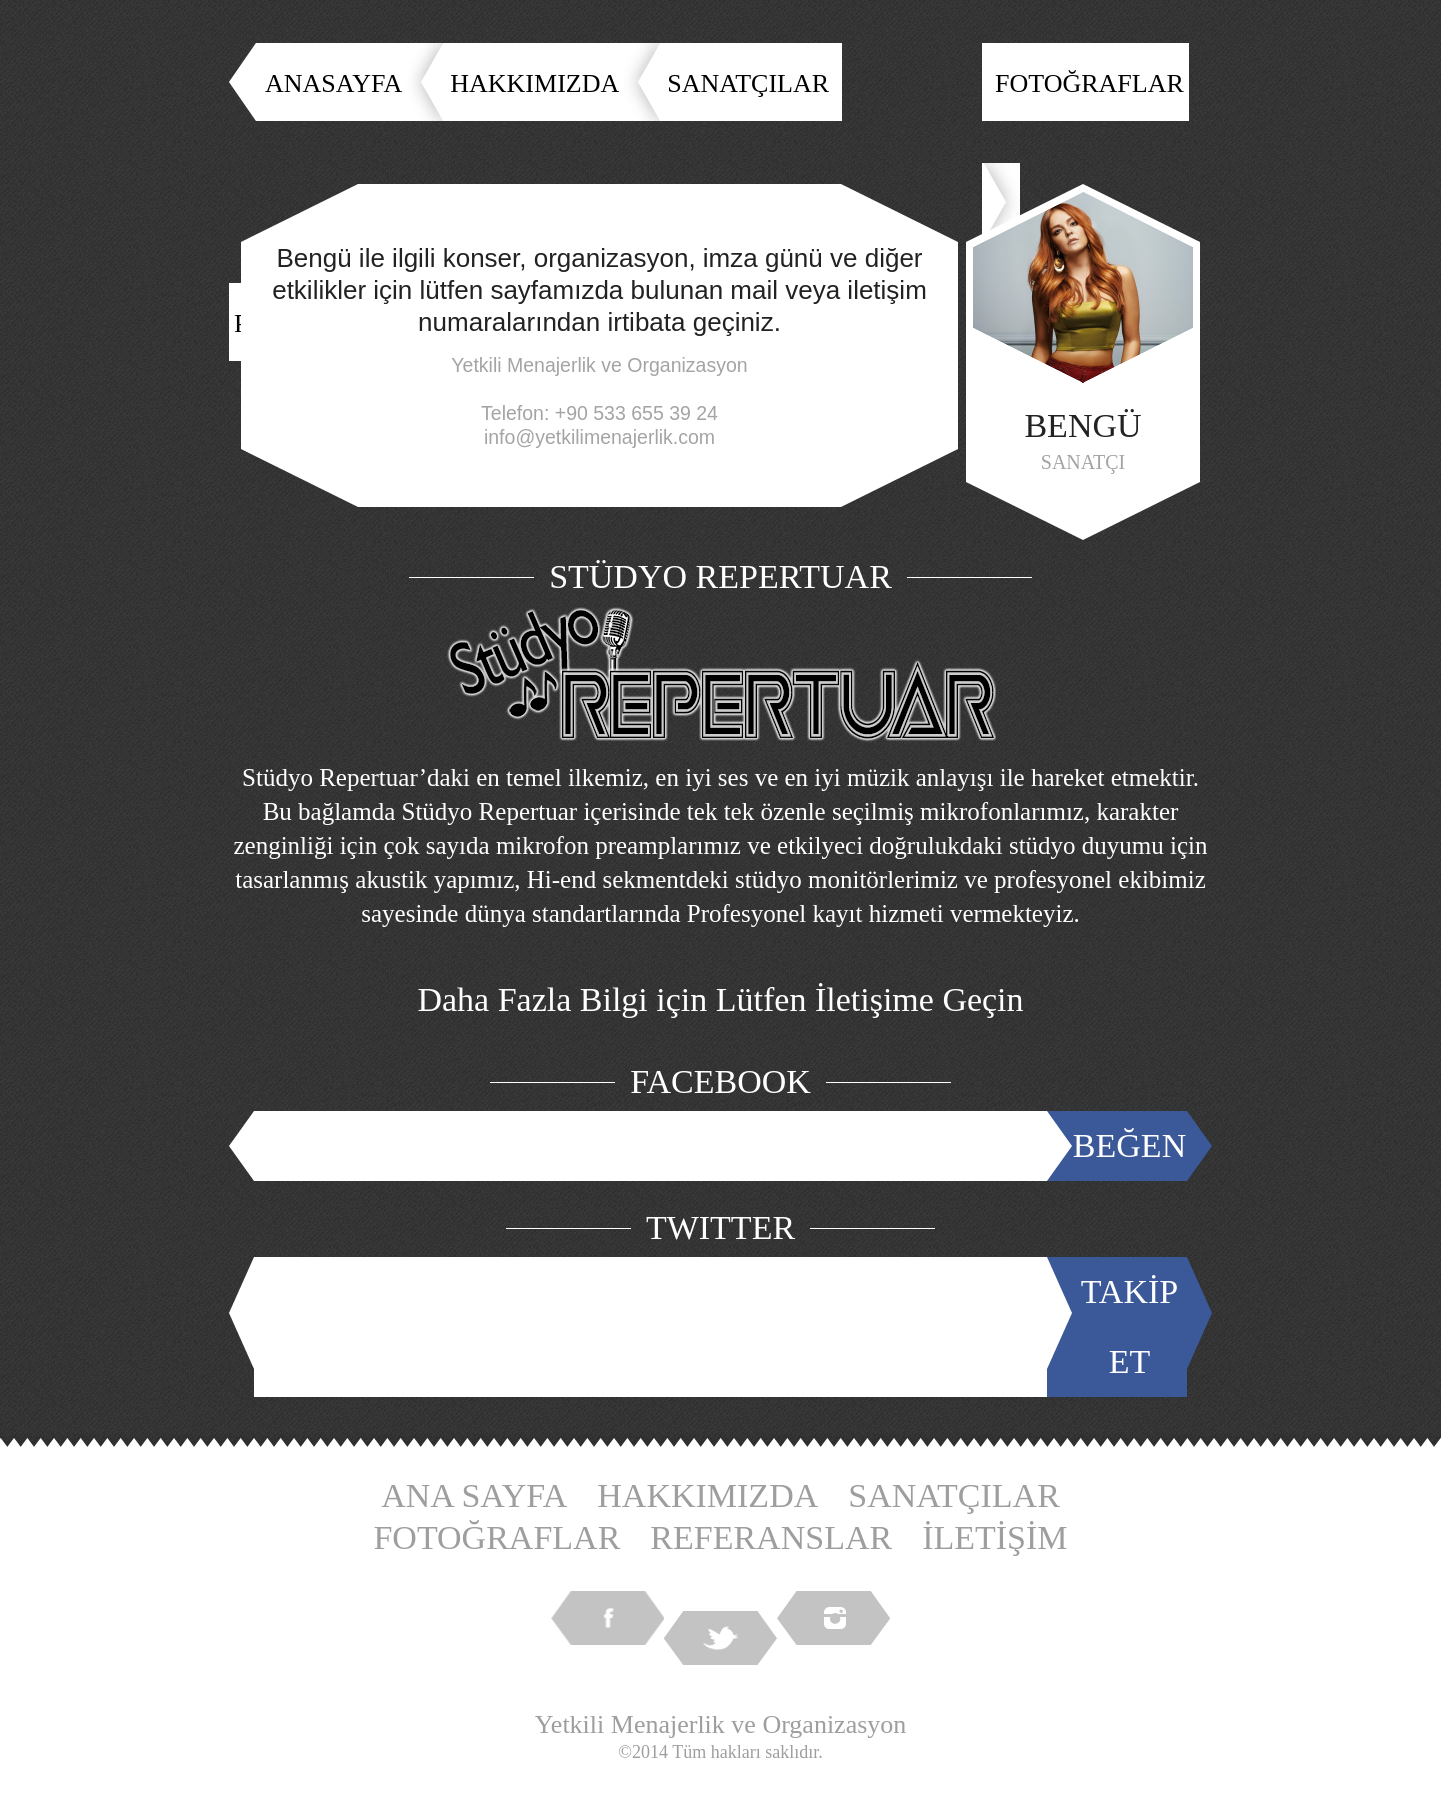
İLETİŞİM (994, 1537)
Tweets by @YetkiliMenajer (655, 1326)
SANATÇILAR (748, 83)
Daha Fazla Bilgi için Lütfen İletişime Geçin (720, 999)
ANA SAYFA (474, 1495)
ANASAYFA (333, 83)
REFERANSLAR (771, 1537)
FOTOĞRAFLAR (1089, 83)
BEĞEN (1129, 1145)
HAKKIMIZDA (534, 83)
